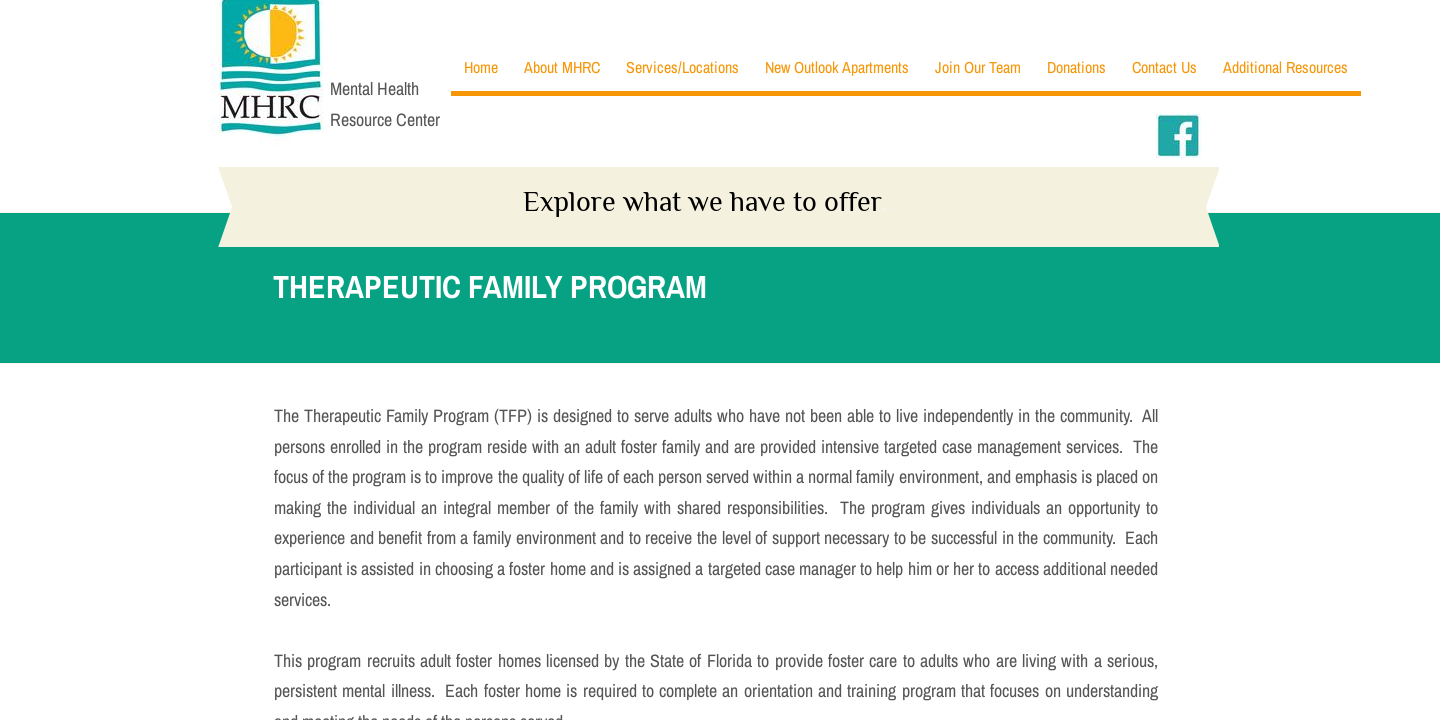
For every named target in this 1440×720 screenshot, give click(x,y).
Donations (1076, 67)
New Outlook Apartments (837, 67)
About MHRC (562, 67)
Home (481, 67)
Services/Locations (682, 67)
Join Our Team (978, 67)
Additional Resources (1285, 67)
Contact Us (1164, 67)
